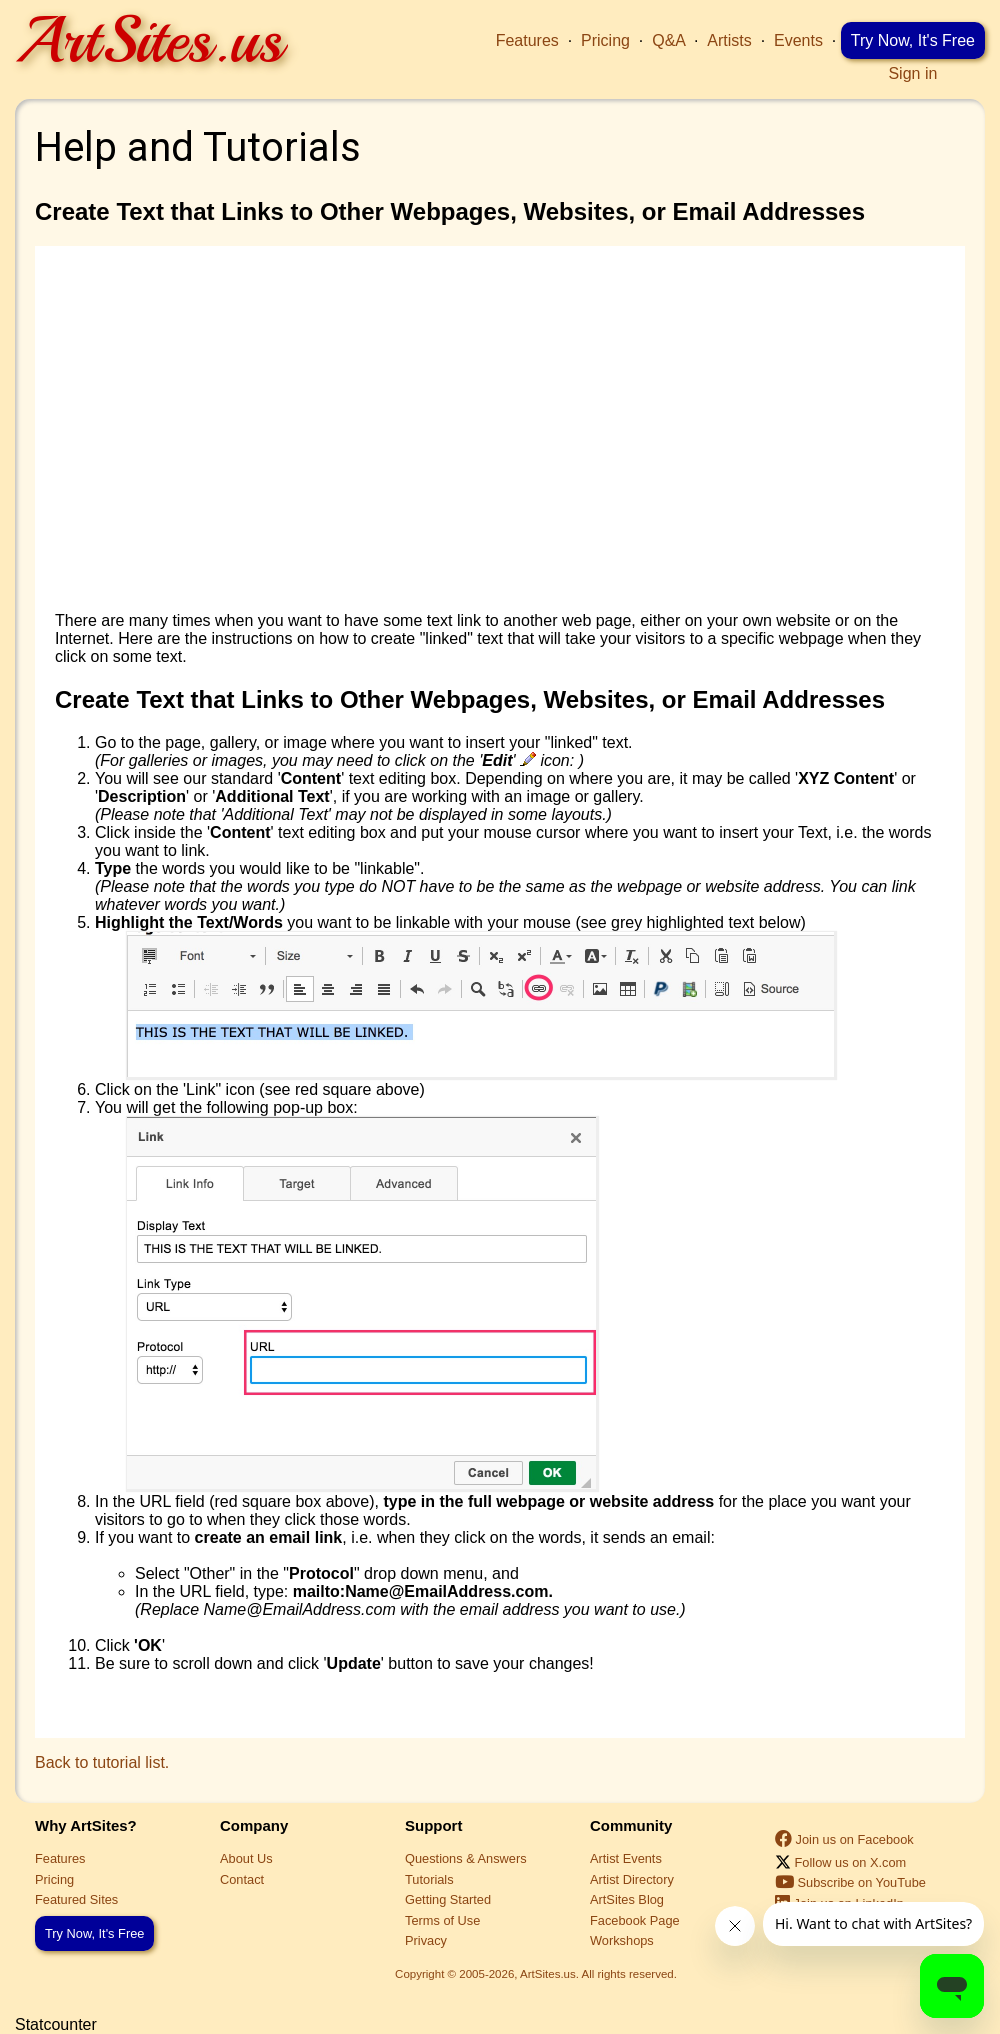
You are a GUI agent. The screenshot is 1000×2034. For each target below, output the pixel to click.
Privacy (426, 1940)
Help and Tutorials (198, 147)
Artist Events (626, 1858)
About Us (246, 1858)
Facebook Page (635, 1920)
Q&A (668, 40)
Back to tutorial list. (102, 1762)
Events (798, 40)
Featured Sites (76, 1899)
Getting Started (448, 1899)
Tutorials (429, 1879)
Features (527, 40)
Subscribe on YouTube (850, 1882)
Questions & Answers (466, 1858)
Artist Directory (632, 1879)
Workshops (622, 1940)
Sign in (912, 73)
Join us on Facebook (844, 1839)
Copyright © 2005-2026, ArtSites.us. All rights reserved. (536, 1974)
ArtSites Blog (627, 1899)
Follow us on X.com (840, 1862)
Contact (242, 1879)
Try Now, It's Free (913, 40)
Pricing (605, 40)
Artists (729, 40)
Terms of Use (442, 1920)
